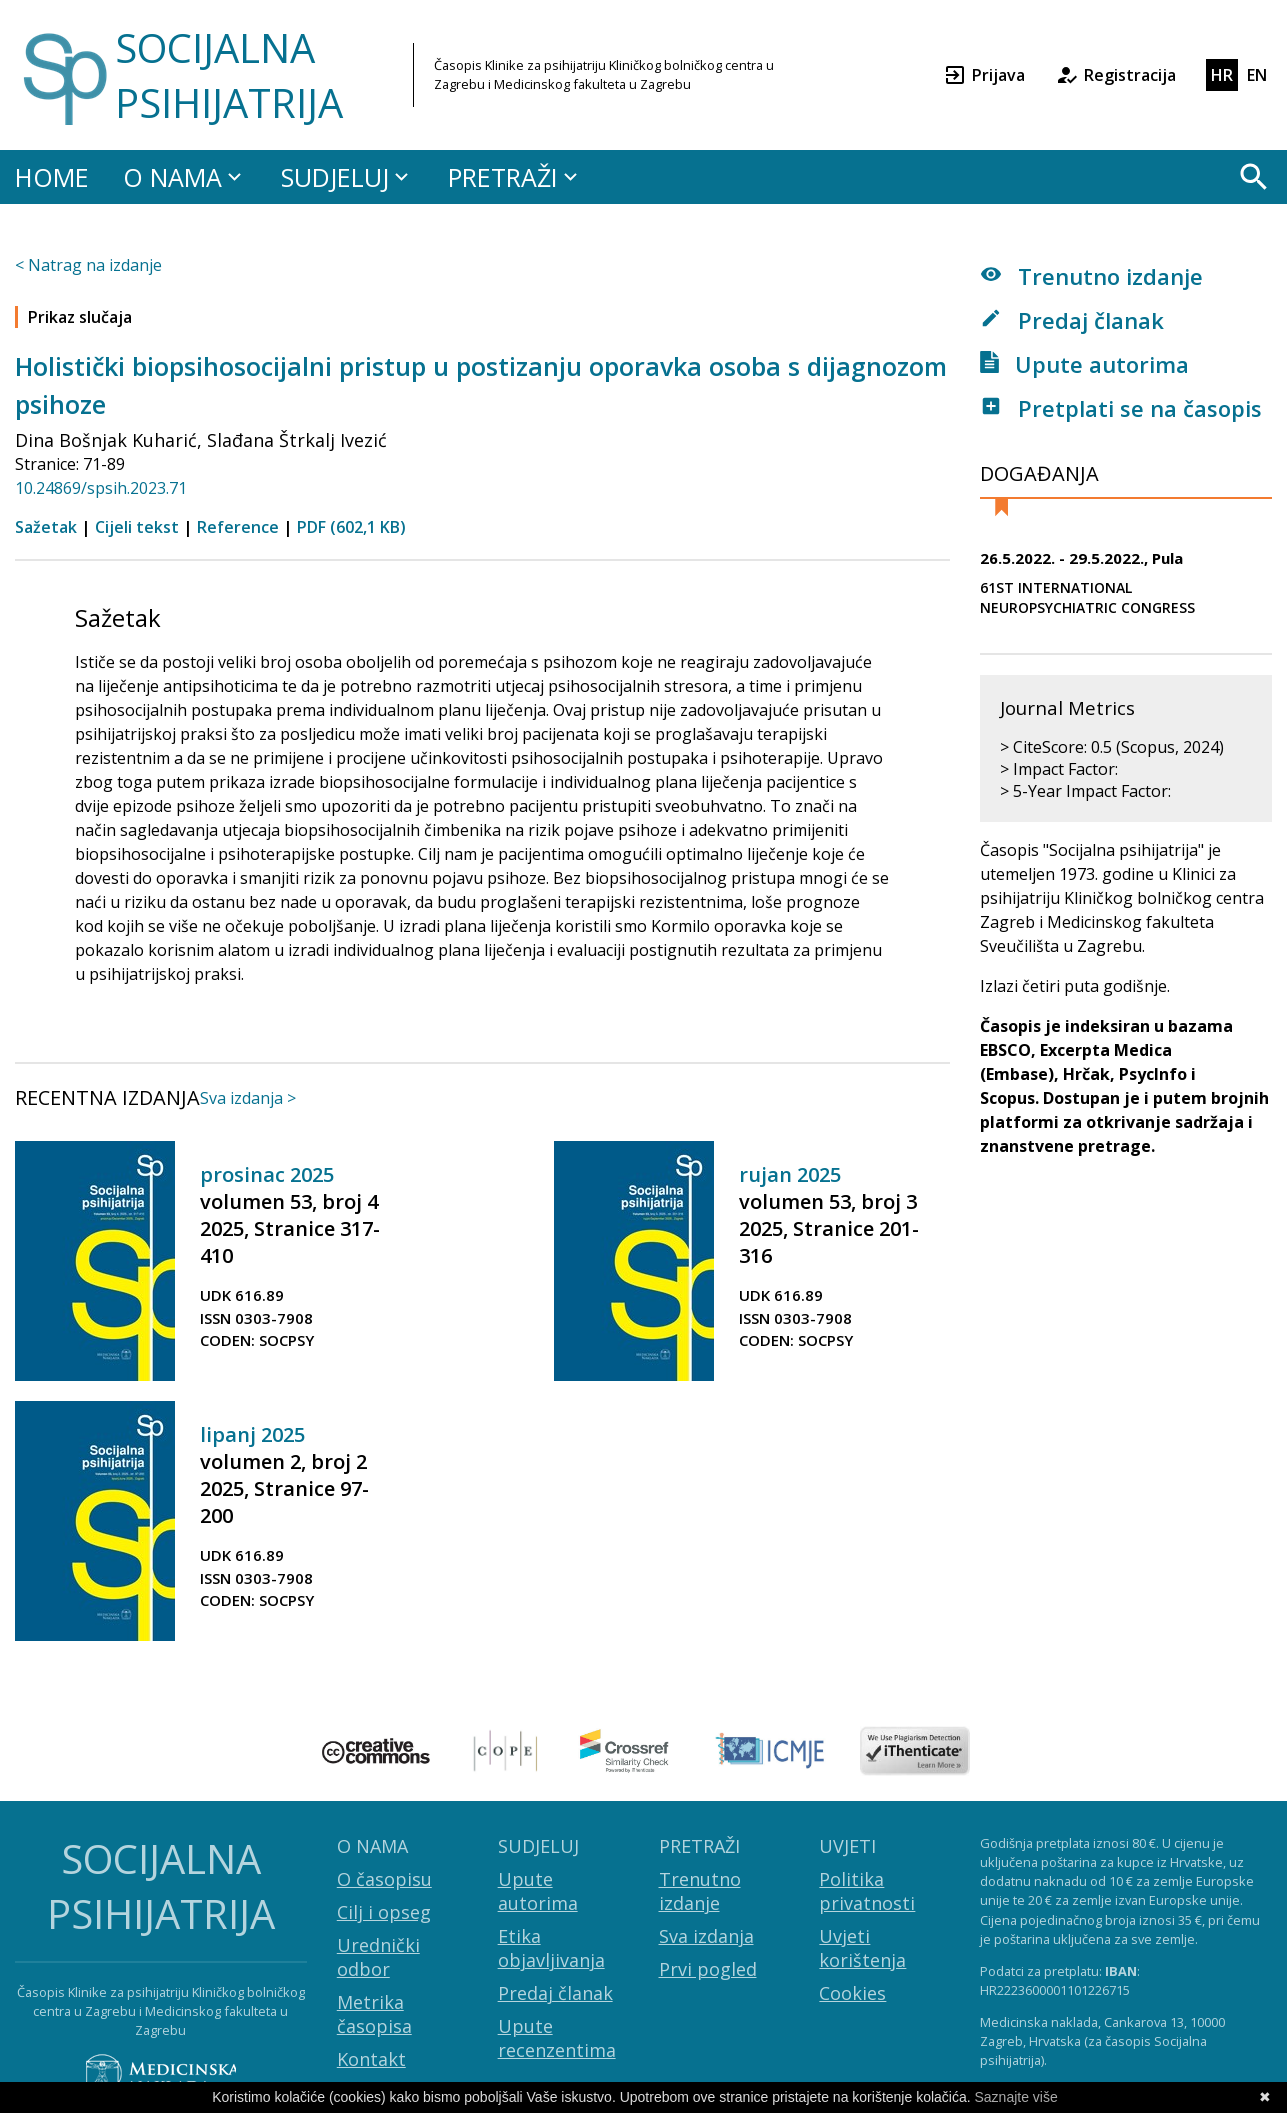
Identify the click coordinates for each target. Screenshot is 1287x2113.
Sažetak (46, 527)
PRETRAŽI (515, 177)
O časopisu (384, 1879)
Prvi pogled (708, 1969)
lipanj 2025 (252, 1434)
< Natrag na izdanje (88, 265)
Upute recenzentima (557, 2038)
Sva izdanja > (248, 1098)
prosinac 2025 (267, 1174)
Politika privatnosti (867, 1891)
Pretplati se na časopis (1121, 408)
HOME (52, 177)
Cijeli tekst (137, 527)
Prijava (984, 75)
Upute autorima (1084, 364)
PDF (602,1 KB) (351, 527)
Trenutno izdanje (1091, 276)
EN (1257, 75)
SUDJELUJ (347, 177)
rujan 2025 (790, 1174)
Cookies (852, 1993)
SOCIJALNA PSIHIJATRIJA (229, 75)
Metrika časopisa (374, 2014)
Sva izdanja (706, 1936)
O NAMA (185, 177)
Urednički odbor (378, 1957)
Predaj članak (1072, 320)
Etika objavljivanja (551, 1948)
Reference (238, 527)
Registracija (1115, 75)
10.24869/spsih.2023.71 (101, 488)
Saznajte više (1016, 2097)
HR (1222, 75)
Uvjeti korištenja (862, 1948)
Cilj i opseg (384, 1912)
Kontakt (371, 2059)
